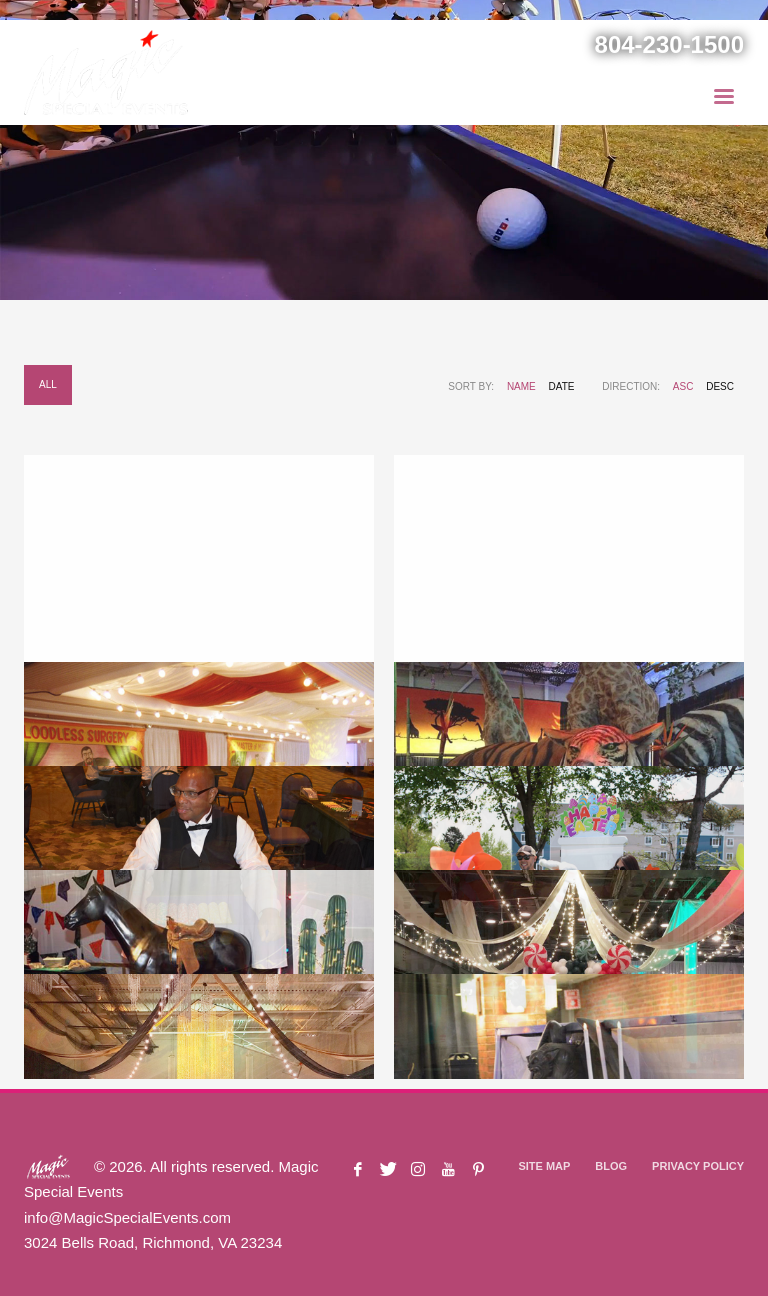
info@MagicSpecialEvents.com (127, 1217)
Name (521, 386)
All (48, 384)
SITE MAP (544, 1166)
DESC (720, 386)
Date (562, 386)
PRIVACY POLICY (698, 1166)
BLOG (611, 1166)
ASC (683, 386)
